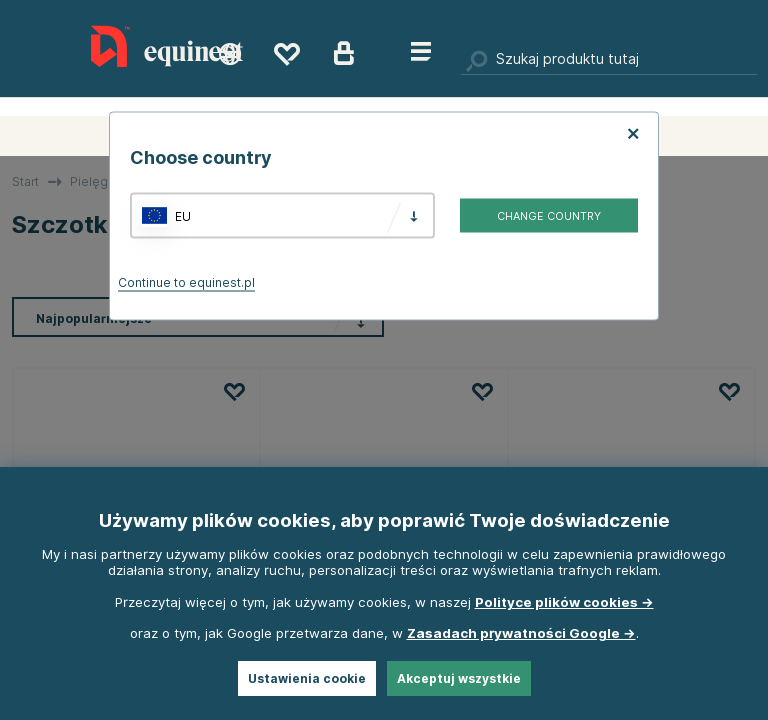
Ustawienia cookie (307, 678)
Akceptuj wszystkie (459, 678)
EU (183, 215)
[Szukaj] (609, 60)
